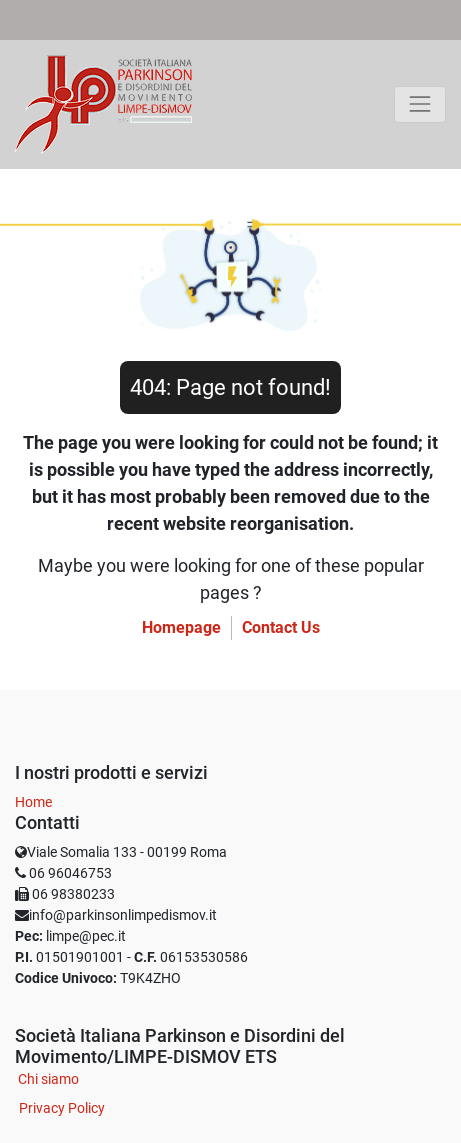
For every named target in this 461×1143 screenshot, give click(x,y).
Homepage (181, 627)
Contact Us (281, 627)
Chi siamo (48, 1079)
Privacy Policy (62, 1108)
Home (33, 802)
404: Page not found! (230, 387)
